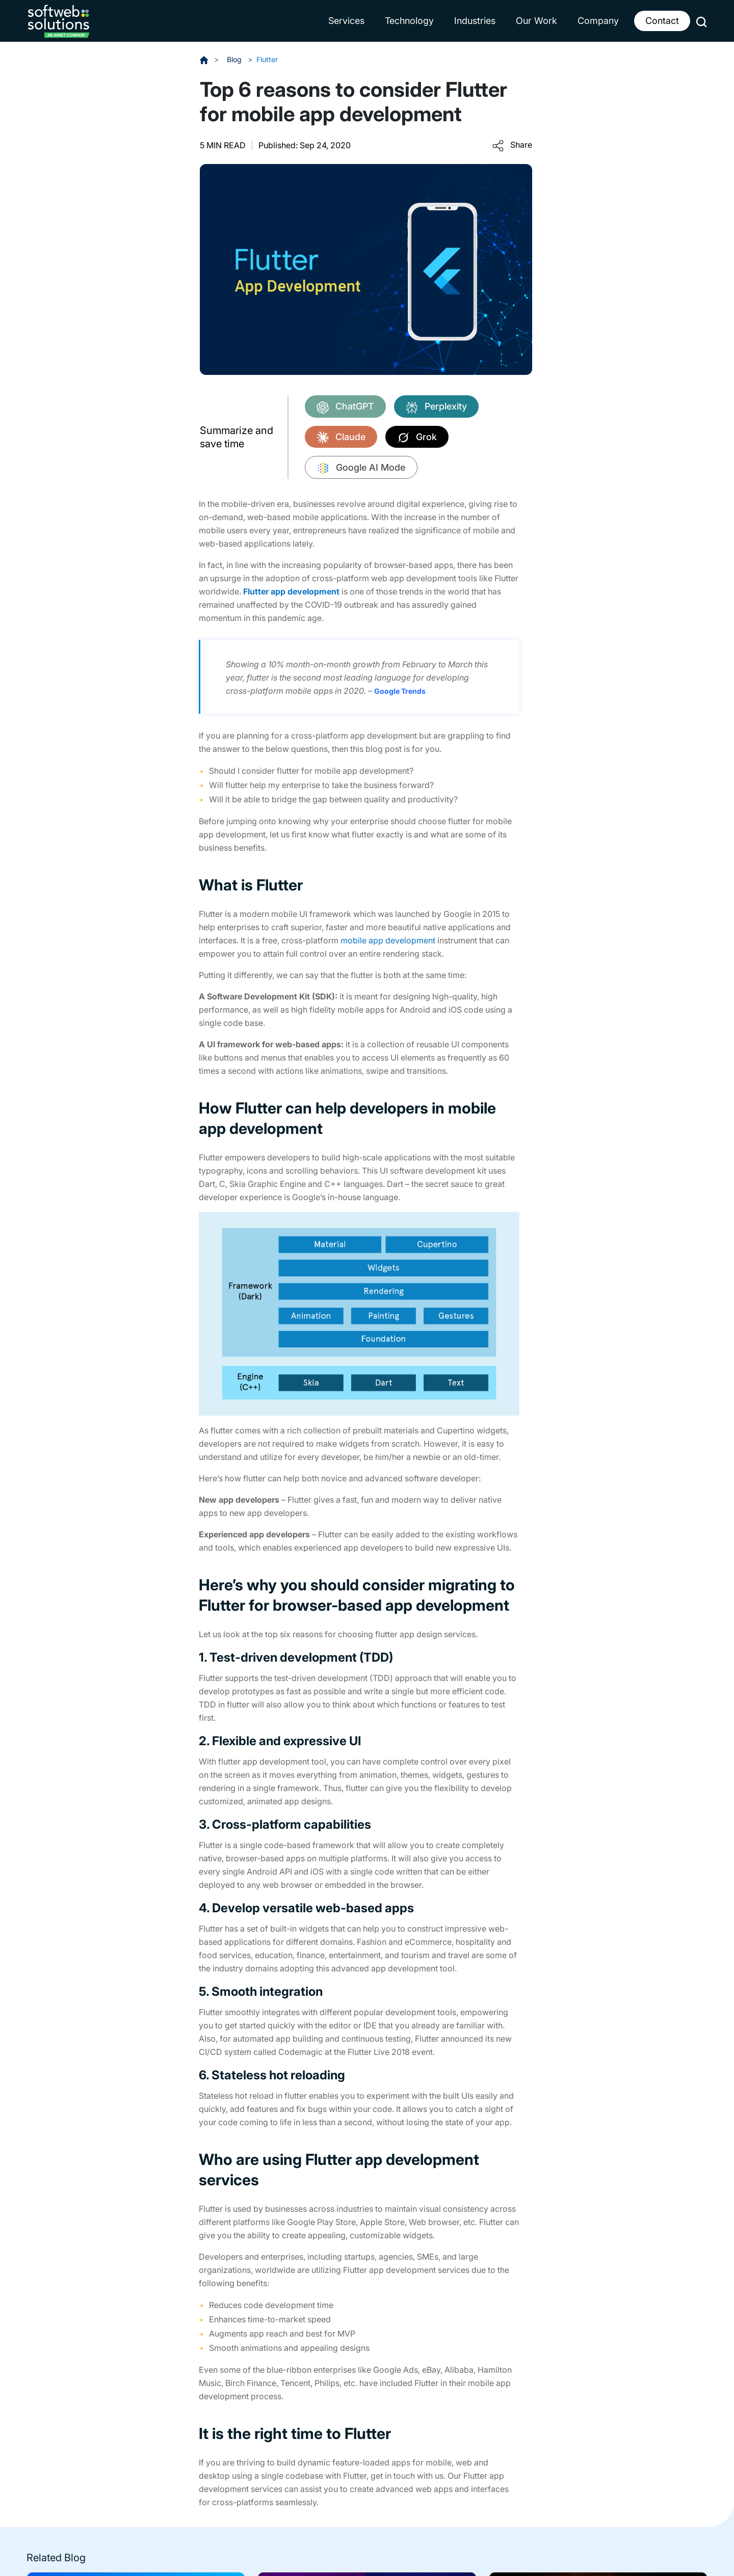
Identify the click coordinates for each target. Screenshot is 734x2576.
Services (346, 20)
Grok (417, 437)
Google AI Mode (361, 468)
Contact (662, 20)
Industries (474, 20)
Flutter (267, 59)
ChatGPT (345, 407)
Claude (341, 437)
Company (598, 20)
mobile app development (387, 940)
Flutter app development (291, 591)
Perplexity (436, 407)
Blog (235, 59)
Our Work (536, 20)
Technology (409, 20)
